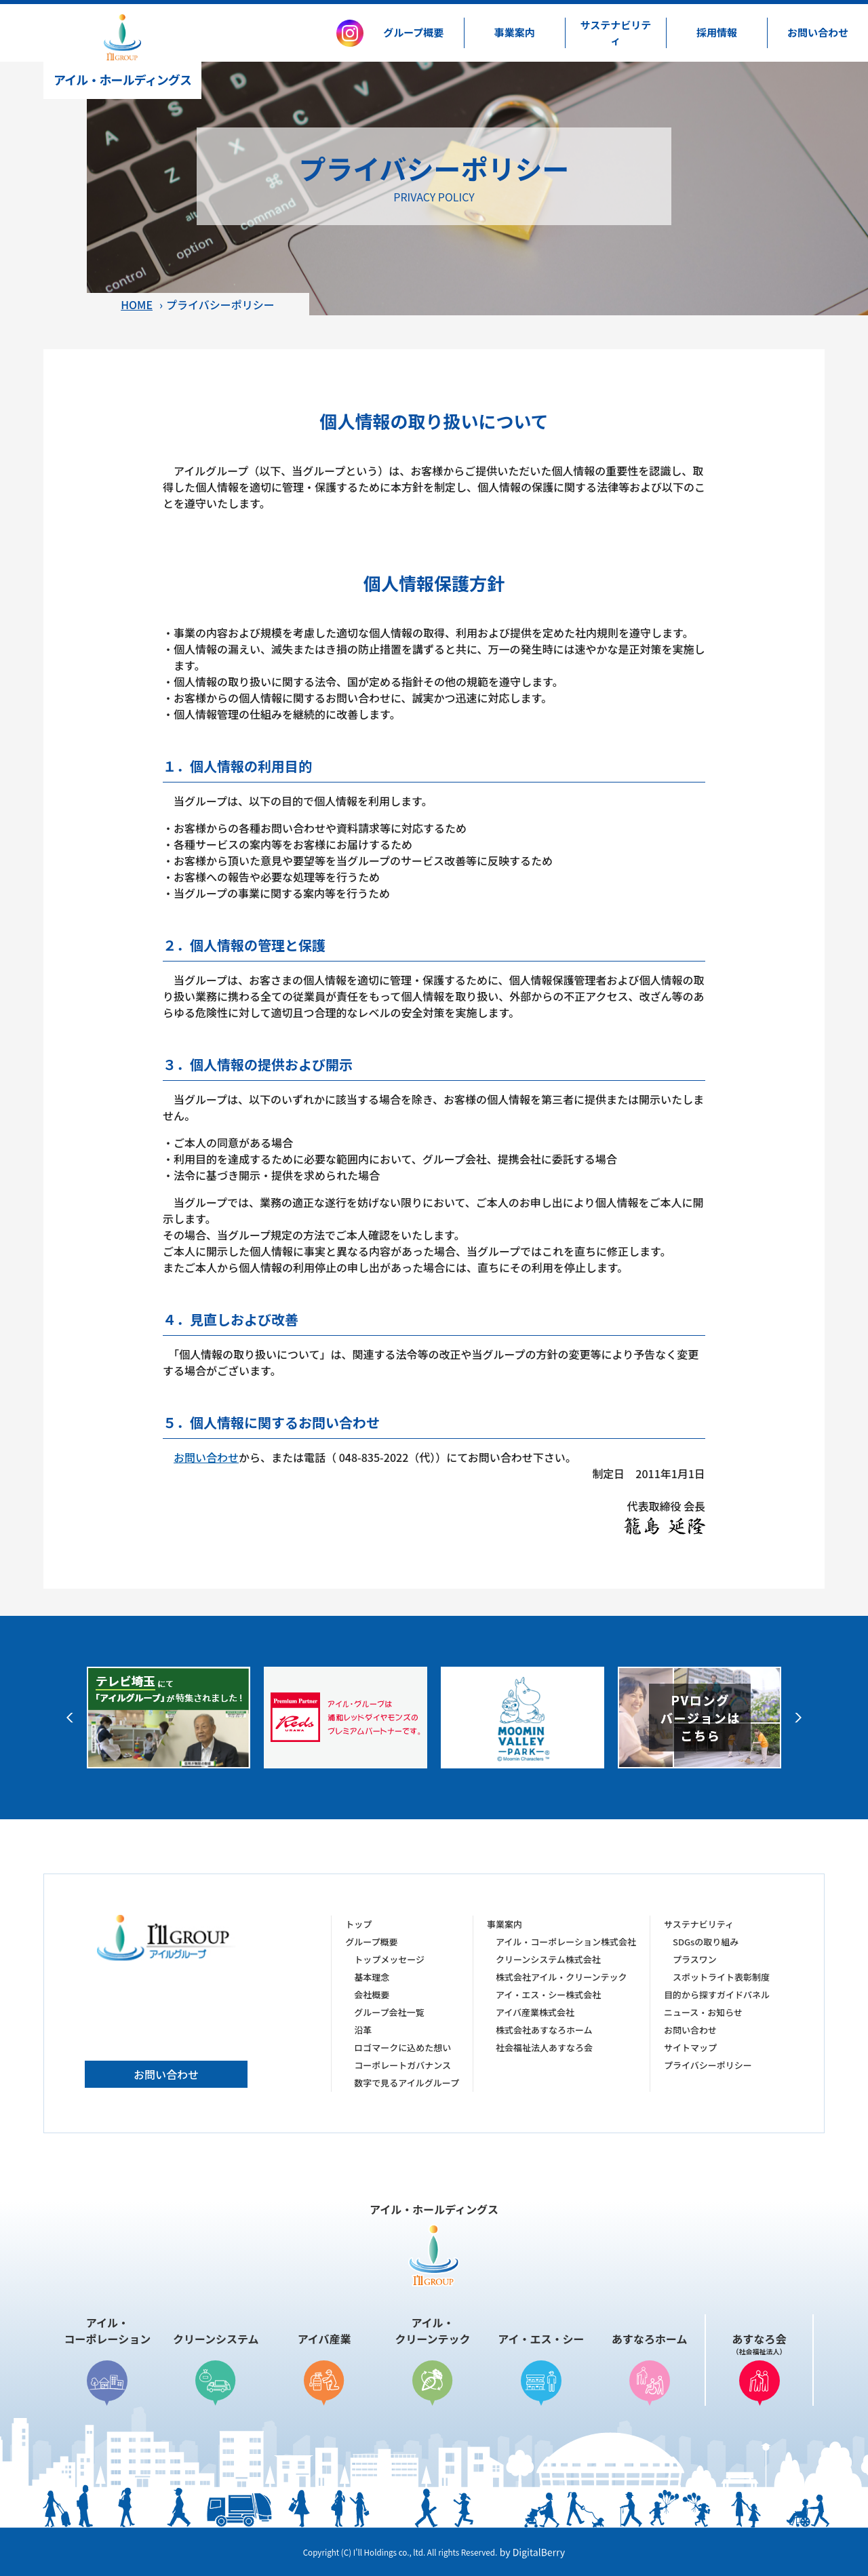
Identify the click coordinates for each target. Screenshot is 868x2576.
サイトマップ (690, 2047)
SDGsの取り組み (705, 1941)
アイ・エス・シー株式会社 (548, 1994)
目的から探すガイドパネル (717, 1994)
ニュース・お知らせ (703, 2012)
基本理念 (371, 1976)
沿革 (363, 2029)
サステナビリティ (615, 32)
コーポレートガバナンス (402, 2065)
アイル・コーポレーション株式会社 (566, 1941)
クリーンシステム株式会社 (548, 1959)
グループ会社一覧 (389, 2012)
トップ (358, 1924)
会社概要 (371, 1994)
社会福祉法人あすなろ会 (544, 2047)
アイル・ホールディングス (122, 51)
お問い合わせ (817, 32)
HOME (137, 304)
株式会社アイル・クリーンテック (561, 1976)
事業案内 (514, 32)
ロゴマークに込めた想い (402, 2047)
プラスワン (695, 1959)
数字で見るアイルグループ (406, 2082)
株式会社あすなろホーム (544, 2029)
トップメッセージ (389, 1959)
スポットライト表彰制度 (721, 1976)
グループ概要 (413, 32)
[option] (168, 1717)
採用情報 (716, 32)
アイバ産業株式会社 (535, 2012)
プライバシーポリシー (708, 2065)
